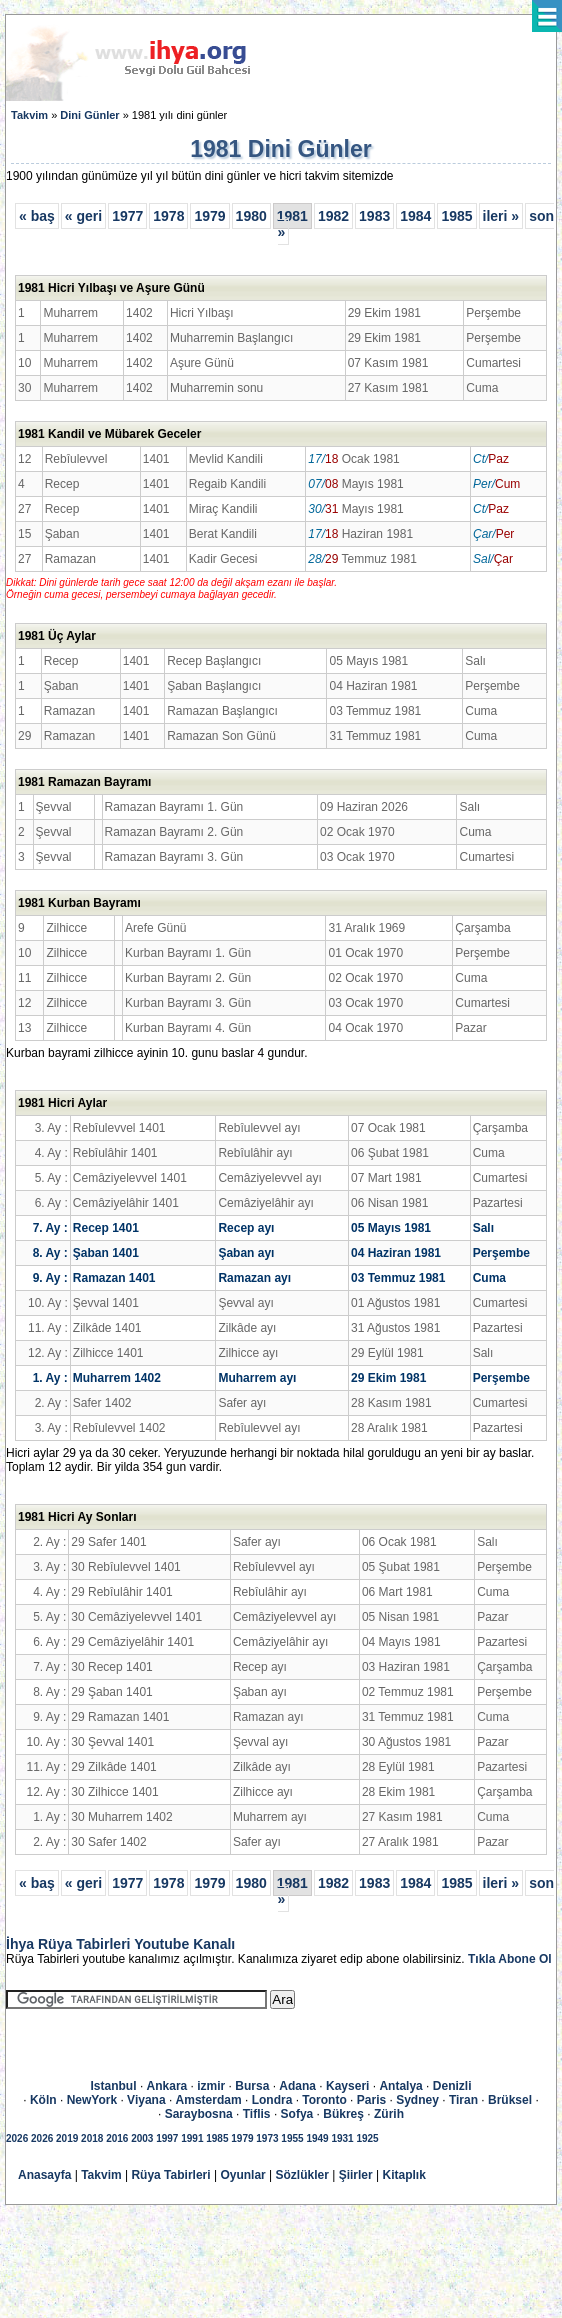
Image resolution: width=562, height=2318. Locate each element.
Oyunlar (242, 2175)
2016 (117, 2138)
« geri (83, 216)
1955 (292, 2138)
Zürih (389, 2114)
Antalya (400, 2086)
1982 (333, 216)
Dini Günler (89, 115)
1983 (374, 216)
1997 (167, 2138)
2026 (17, 2138)
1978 (168, 216)
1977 (127, 216)
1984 (415, 216)
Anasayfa (44, 2175)
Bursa (252, 2086)
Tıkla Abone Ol (510, 1959)
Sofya (297, 2114)
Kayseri (347, 2086)
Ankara (167, 2086)
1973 (267, 2138)
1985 (456, 216)
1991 (192, 2138)
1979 (209, 216)
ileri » (501, 216)
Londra (272, 2100)
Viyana (146, 2100)
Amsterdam (209, 2100)
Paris (371, 2100)
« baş (37, 216)
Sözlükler (302, 2175)
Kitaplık (404, 2175)
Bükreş (343, 2114)
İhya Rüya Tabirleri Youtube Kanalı (120, 1944)
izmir (211, 2086)
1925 (367, 2138)
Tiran (463, 2100)
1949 (317, 2138)
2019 (67, 2138)
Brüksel (510, 2100)
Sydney (417, 2100)
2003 (142, 2138)
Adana (297, 2086)
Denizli (452, 2086)
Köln (43, 2100)
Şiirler (356, 2175)
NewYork (92, 2100)
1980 (251, 216)
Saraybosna (199, 2114)
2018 (92, 2138)
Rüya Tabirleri (170, 2175)
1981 (292, 216)
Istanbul (114, 2086)
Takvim (29, 115)
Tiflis (257, 2114)
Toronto (324, 2100)
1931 (342, 2138)
